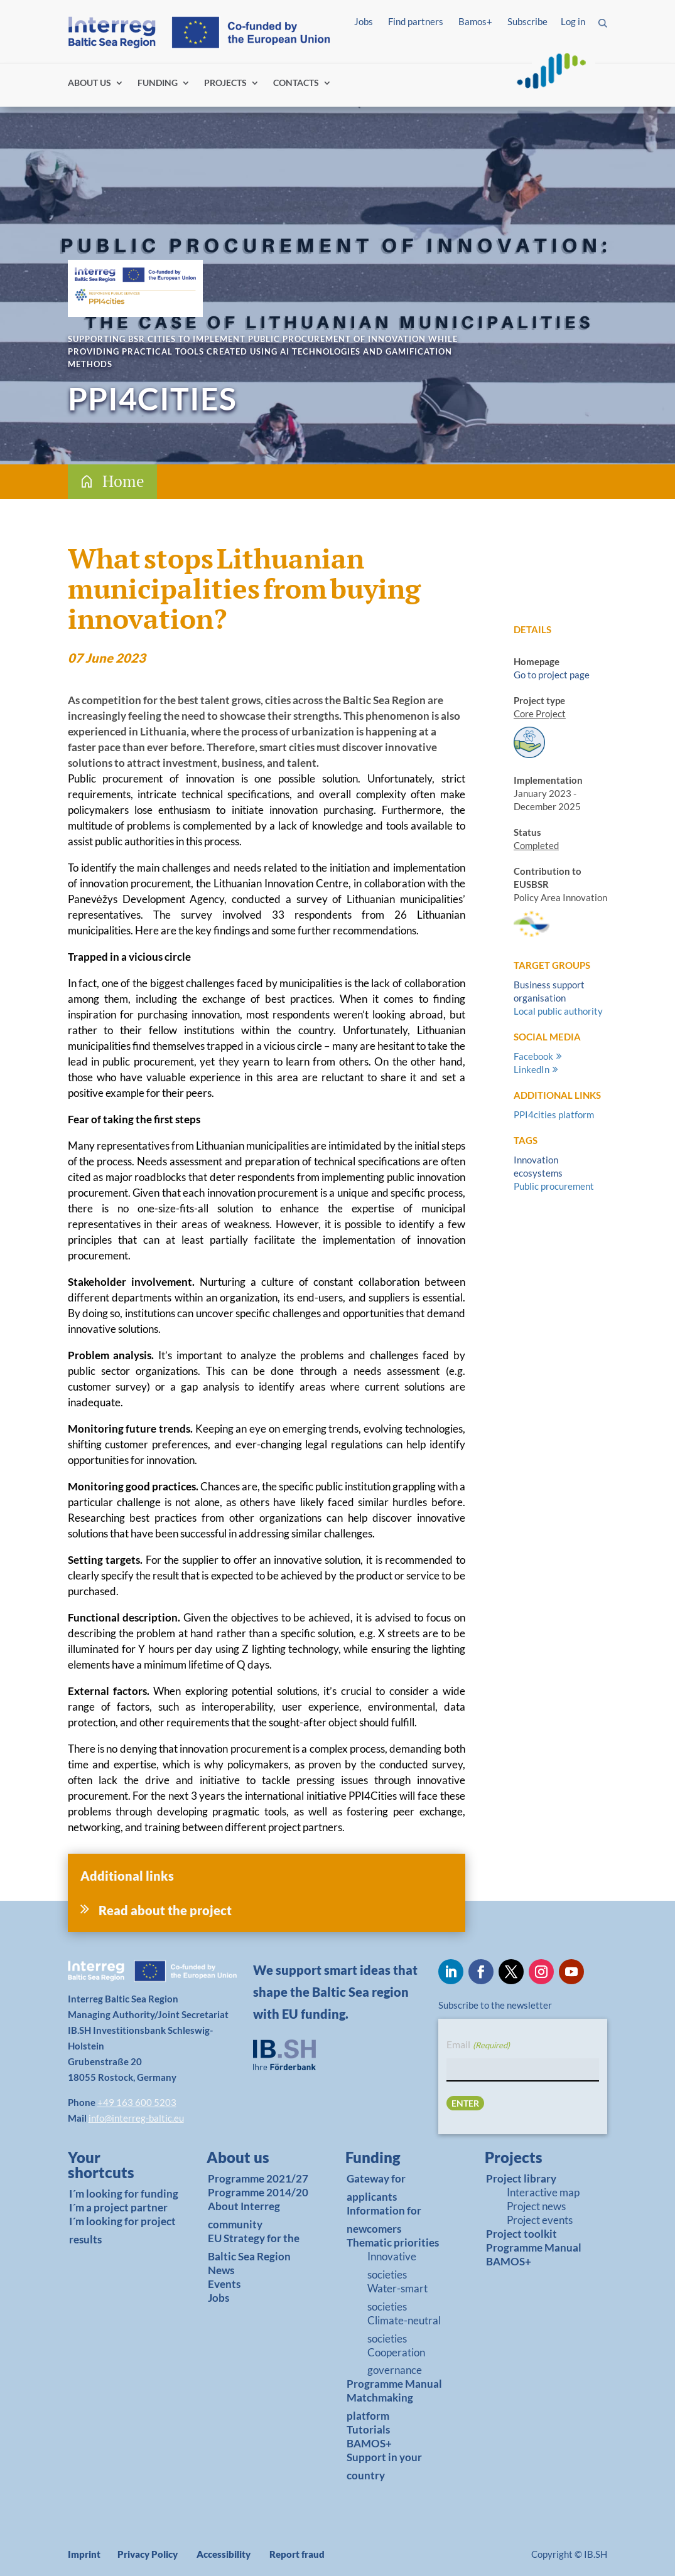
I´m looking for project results (122, 2230)
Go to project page (552, 674)
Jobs (363, 21)
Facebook (533, 1056)
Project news (536, 2206)
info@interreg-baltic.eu (136, 2118)
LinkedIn (531, 1069)
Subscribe (527, 21)
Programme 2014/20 (258, 2192)
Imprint (84, 2554)
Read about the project (165, 1910)
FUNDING (158, 83)
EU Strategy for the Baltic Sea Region (254, 2247)
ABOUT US (89, 83)
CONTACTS (296, 83)
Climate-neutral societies (404, 2329)
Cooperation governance (396, 2361)
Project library (521, 2178)
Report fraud (297, 2554)
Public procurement (554, 1186)
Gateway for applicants (376, 2187)
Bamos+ (475, 21)
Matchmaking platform (380, 2406)
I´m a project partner (118, 2207)
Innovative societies (391, 2265)
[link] (117, 2168)
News (221, 2270)
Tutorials (368, 2429)
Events (224, 2283)
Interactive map (543, 2192)
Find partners (415, 21)
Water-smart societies (397, 2297)
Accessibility (224, 2554)
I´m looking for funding (123, 2193)
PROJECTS (225, 83)
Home (123, 481)
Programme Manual (394, 2383)
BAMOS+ (369, 2443)
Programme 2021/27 (258, 2178)
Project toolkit (521, 2233)
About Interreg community (244, 2215)
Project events (540, 2219)
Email (477, 2045)
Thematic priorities (393, 2242)
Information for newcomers (384, 2219)
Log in (573, 21)
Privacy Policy (147, 2554)
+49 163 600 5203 (136, 2102)
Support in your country (384, 2466)
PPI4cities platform (554, 1114)
